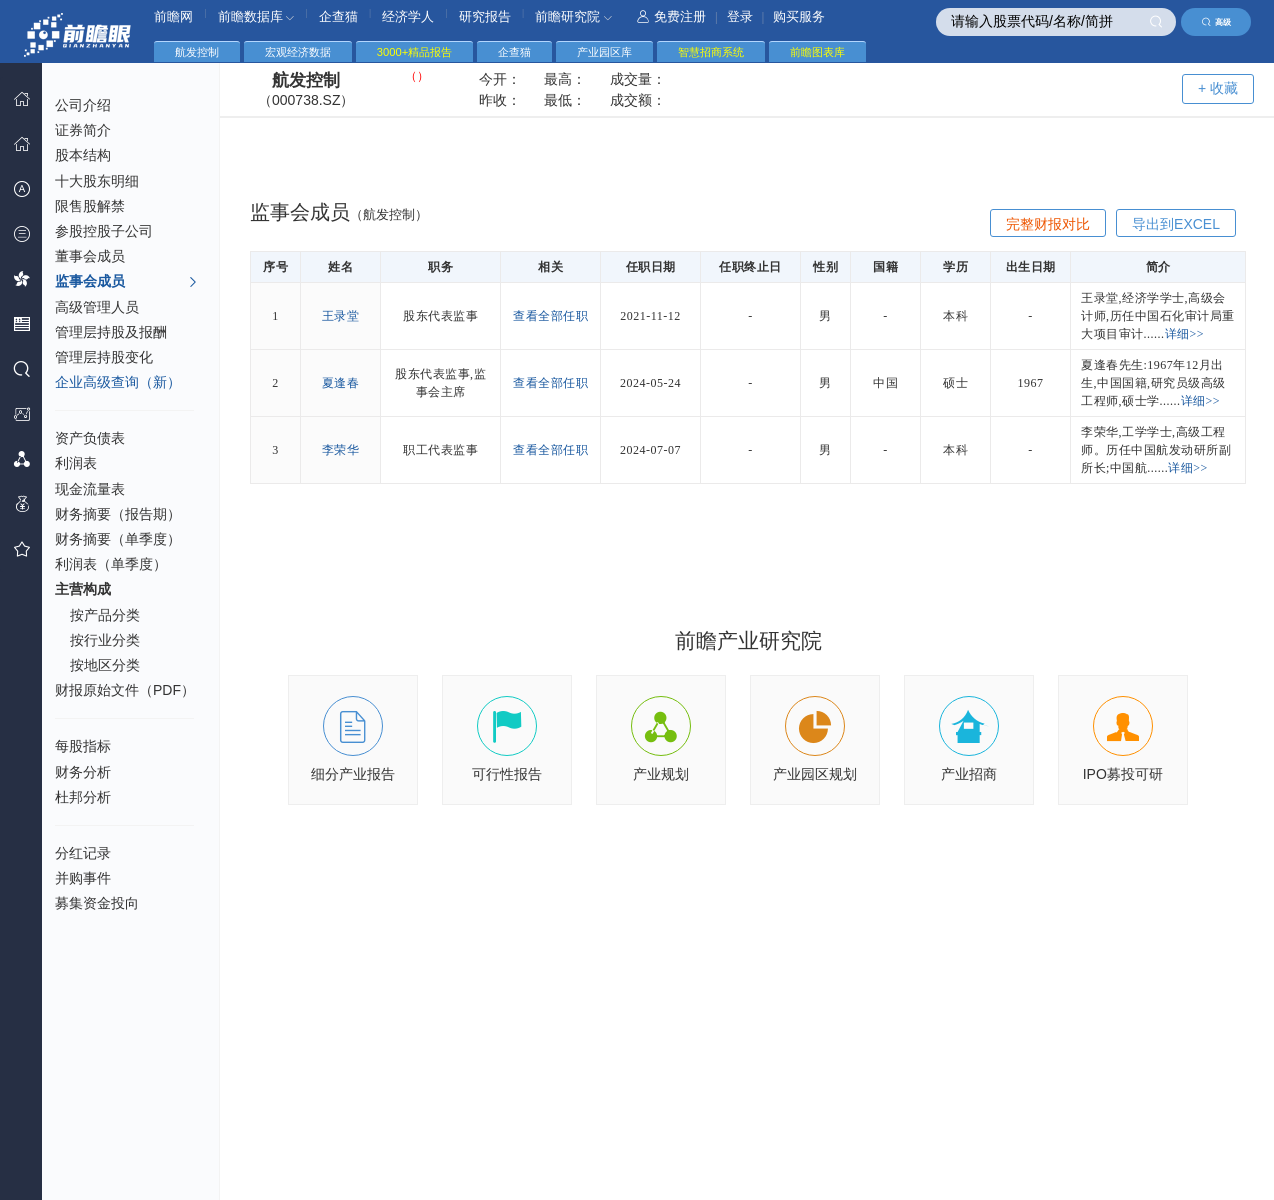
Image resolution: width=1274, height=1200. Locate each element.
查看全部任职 (550, 316)
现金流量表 (90, 489)
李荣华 (341, 450)
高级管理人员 (97, 307)
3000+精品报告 (414, 52)
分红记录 (83, 853)
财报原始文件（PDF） (125, 690)
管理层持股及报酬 (111, 332)
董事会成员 (90, 256)
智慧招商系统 (711, 52)
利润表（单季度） (111, 564)
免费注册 (671, 16)
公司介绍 (83, 105)
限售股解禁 (90, 206)
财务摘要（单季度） (118, 539)
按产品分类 (105, 615)
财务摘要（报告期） (118, 514)
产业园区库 (604, 52)
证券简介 (83, 130)
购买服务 (799, 16)
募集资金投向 (97, 903)
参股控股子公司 (104, 231)
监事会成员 (126, 282)
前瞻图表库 (817, 52)
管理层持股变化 (104, 357)
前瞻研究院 (573, 16)
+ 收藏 (1218, 88)
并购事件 (83, 878)
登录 (740, 16)
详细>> (1185, 334)
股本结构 (83, 155)
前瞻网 (173, 16)
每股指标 (83, 746)
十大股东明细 (97, 181)
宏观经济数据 (298, 52)
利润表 (76, 463)
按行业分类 (105, 640)
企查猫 (338, 16)
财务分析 (83, 772)
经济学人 (408, 16)
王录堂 (341, 316)
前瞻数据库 (256, 16)
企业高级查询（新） (118, 382)
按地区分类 (105, 665)
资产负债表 (90, 438)
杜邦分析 (83, 797)
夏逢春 (341, 383)
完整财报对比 (1048, 224)
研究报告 (485, 16)
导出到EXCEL (1176, 224)
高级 (1216, 22)
